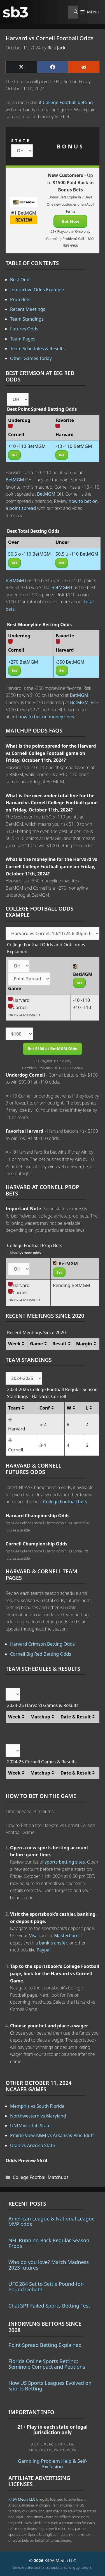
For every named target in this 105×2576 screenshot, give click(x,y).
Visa (33, 1935)
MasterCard (66, 1935)
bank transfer (53, 1943)
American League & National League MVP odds (51, 2221)
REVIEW (23, 220)
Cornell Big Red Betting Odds (40, 1654)
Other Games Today (31, 358)
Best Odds (21, 280)
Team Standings (27, 319)
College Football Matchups (41, 2177)
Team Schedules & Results (37, 348)
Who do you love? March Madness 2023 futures (48, 2265)
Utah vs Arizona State (32, 2145)
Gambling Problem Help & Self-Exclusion (52, 2464)
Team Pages (22, 339)
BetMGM (15, 480)
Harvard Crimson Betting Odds (42, 1644)
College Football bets (65, 1502)
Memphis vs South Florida (37, 2106)
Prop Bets (20, 299)
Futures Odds (24, 329)
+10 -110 (82, 1007)
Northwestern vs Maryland (38, 2116)
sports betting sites (65, 1862)
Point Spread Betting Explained (44, 2345)
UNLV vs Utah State (30, 2126)
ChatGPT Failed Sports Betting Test (49, 2305)
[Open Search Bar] (73, 12)
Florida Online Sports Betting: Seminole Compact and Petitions (46, 2364)
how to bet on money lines (46, 717)
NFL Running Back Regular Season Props (48, 2243)
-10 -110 (81, 1000)
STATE (21, 140)
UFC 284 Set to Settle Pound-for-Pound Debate (46, 2286)
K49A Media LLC (21, 2499)
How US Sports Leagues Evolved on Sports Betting (50, 2386)
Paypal (44, 1950)
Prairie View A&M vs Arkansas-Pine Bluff (52, 2135)
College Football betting (68, 102)
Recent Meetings (27, 309)
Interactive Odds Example (37, 290)
